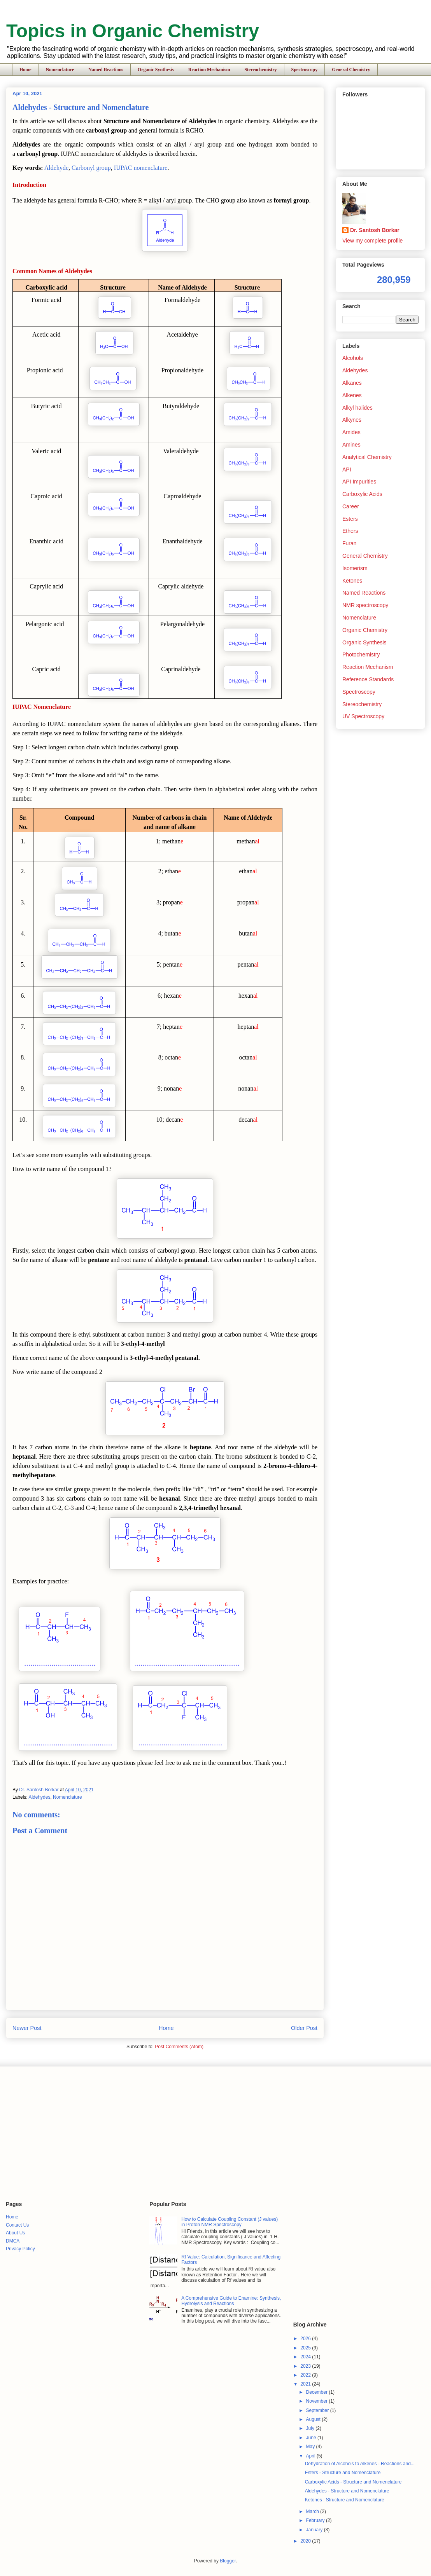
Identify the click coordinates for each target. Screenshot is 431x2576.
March (313, 2511)
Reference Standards (368, 679)
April (311, 2456)
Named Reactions (105, 69)
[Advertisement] (147, 2133)
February (316, 2520)
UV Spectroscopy (363, 716)
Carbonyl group (91, 167)
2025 (306, 2348)
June (311, 2437)
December (317, 2392)
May (311, 2446)
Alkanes (352, 383)
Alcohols (352, 358)
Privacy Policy (20, 2248)
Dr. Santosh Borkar (374, 230)
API (346, 469)
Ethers (350, 531)
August (314, 2419)
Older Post (304, 2028)
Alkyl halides (357, 408)
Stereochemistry (260, 69)
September (318, 2410)
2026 (306, 2338)
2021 (306, 2384)
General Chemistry (351, 69)
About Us (15, 2233)
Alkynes (351, 420)
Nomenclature (60, 69)
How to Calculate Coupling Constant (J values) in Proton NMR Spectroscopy (229, 2221)
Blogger (228, 2561)
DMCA (12, 2241)
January (315, 2529)
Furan (349, 543)
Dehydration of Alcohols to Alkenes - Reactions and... (360, 2463)
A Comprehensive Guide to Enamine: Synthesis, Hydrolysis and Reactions (231, 2300)
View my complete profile (372, 240)
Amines (351, 445)
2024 (306, 2357)
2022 (306, 2375)
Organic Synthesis (156, 69)
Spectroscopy (304, 69)
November (317, 2401)
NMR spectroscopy (365, 605)
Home (25, 69)
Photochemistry (361, 654)
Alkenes (352, 395)
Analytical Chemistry (367, 457)
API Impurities (359, 481)
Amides (351, 432)
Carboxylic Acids (362, 494)
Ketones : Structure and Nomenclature (344, 2500)
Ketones (352, 581)
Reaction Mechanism (209, 69)
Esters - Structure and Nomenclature (343, 2472)
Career (350, 506)
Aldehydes (39, 1797)
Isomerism (355, 568)
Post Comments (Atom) (179, 2046)
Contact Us (17, 2225)
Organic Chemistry (364, 630)
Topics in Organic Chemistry (132, 31)
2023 (306, 2366)
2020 (306, 2541)
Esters (350, 519)
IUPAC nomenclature (141, 167)
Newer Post (26, 2028)
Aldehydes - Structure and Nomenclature (347, 2491)
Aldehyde (56, 167)
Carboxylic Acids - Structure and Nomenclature (353, 2482)
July (311, 2428)
